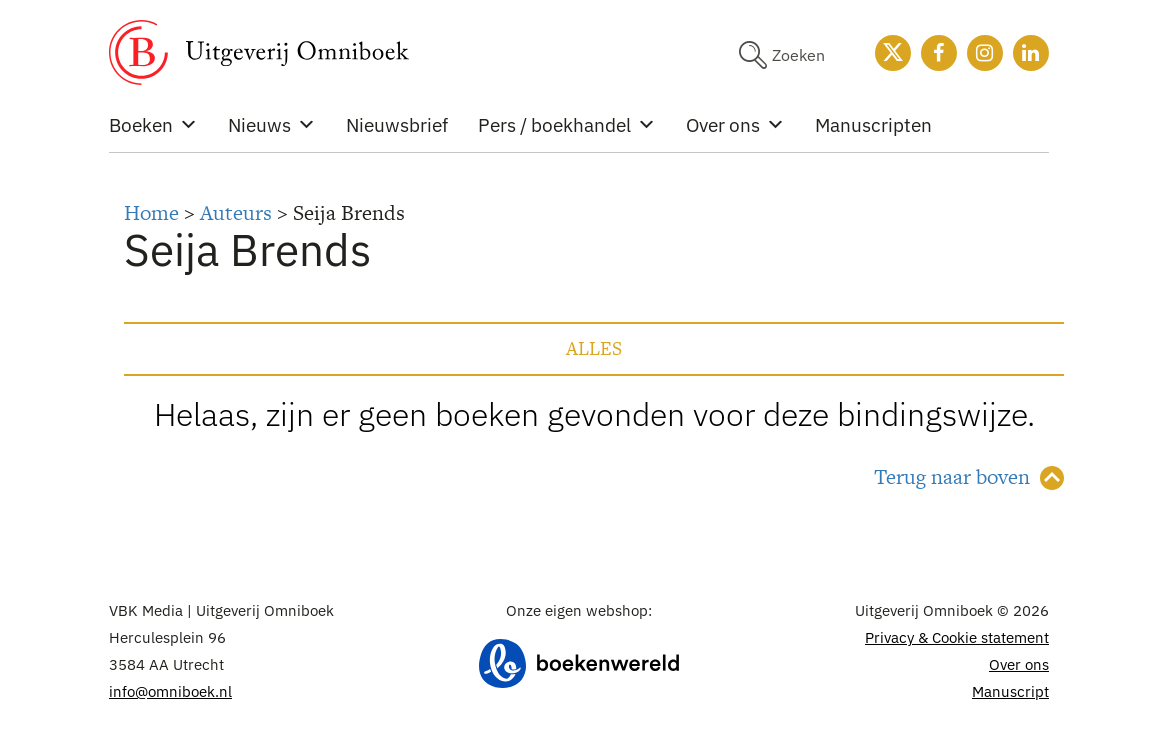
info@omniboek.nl (170, 691)
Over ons (735, 125)
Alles (594, 348)
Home (151, 212)
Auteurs (236, 212)
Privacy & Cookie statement (957, 637)
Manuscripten (873, 125)
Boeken (153, 125)
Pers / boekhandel (567, 125)
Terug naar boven (952, 476)
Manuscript (1010, 691)
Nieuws (272, 125)
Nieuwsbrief (397, 125)
